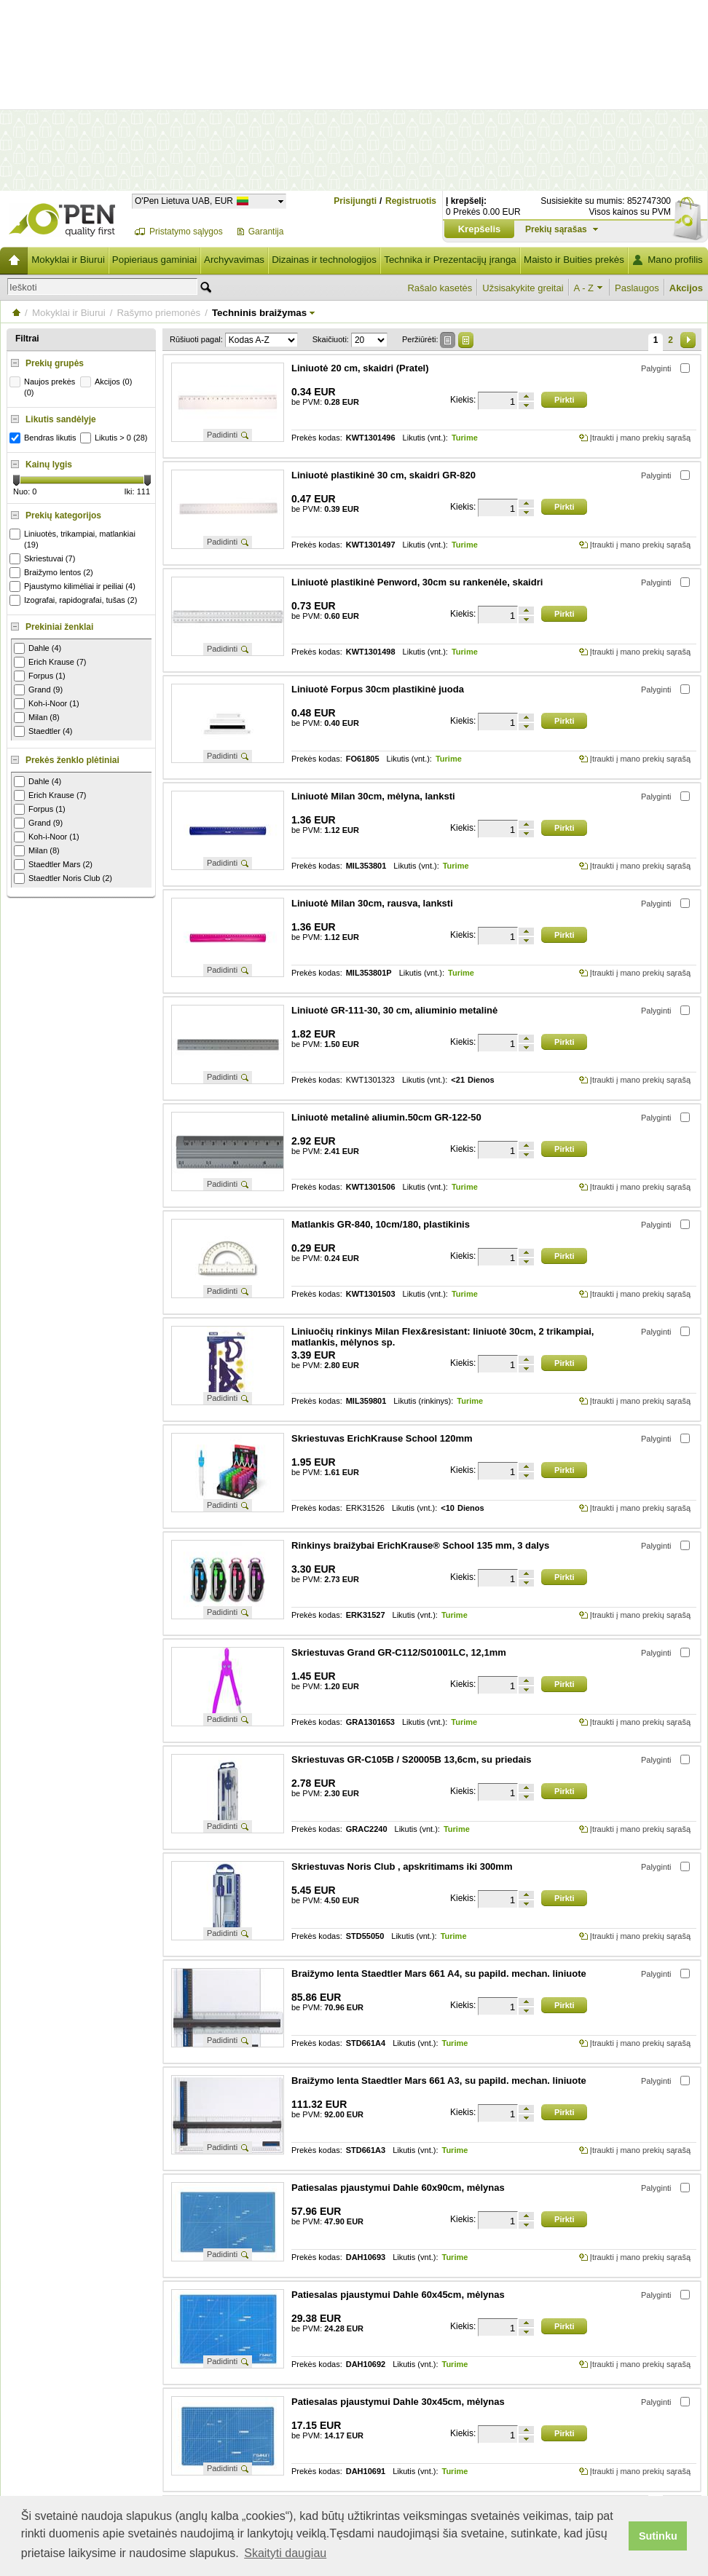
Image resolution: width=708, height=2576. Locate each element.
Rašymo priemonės (158, 312)
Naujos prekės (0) (44, 386)
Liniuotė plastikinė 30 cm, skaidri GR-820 (383, 475)
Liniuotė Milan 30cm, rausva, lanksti (372, 903)
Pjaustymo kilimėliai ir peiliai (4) (74, 586)
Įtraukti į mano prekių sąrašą (640, 437)
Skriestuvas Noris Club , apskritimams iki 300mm (401, 1866)
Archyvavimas (234, 259)
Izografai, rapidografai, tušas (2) (75, 600)
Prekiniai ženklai (59, 627)
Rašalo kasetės (439, 288)
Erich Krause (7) (50, 662)
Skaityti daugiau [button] (285, 2553)
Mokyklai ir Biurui (68, 259)
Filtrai (27, 338)
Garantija (266, 231)
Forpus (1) (40, 676)
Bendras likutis (44, 437)
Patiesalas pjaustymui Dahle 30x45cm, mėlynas (398, 2401)
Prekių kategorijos (63, 515)
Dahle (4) (37, 648)
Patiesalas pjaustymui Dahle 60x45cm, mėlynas (398, 2294)
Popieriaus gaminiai (154, 259)
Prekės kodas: (316, 438)
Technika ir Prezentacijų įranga (450, 259)
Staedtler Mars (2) (53, 864)
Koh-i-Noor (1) (46, 703)
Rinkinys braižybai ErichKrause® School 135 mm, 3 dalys (420, 1545)
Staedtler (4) (43, 731)
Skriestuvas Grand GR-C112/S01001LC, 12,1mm (398, 1652)
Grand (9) (38, 689)
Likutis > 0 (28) (115, 437)
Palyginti (656, 368)
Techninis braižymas (259, 312)
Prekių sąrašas (556, 229)
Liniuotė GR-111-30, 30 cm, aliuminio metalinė (394, 1010)
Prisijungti (355, 201)
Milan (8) (37, 717)
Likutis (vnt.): (425, 438)
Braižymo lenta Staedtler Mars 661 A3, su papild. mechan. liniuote (438, 2080)
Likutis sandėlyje (60, 419)
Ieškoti (23, 287)
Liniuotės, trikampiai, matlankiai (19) (74, 539)
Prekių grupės (54, 363)
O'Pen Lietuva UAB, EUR (184, 200)
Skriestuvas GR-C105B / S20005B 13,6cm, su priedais (411, 1759)
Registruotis (410, 201)
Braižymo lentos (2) (53, 572)
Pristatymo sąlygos (186, 231)
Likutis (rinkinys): (423, 1401)
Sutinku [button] (658, 2536)
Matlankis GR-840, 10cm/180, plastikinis (380, 1224)
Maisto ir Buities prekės (574, 259)
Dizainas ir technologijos (324, 259)
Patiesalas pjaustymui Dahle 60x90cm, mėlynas (398, 2187)
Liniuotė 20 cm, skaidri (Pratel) (360, 368)
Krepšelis (479, 229)
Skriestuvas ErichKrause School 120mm (382, 1438)
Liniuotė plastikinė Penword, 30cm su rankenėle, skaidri (417, 582)
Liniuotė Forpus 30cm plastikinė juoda (377, 689)
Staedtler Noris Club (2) (63, 878)
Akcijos (686, 288)
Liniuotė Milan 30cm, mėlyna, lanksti (373, 796)
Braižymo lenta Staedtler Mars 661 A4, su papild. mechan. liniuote (438, 1973)
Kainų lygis (48, 464)
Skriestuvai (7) (44, 558)
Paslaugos (637, 288)
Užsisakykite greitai (522, 288)
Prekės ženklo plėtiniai (72, 760)
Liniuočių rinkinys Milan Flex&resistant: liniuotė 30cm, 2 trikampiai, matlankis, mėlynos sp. (442, 1337)
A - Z (584, 288)
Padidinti (222, 434)
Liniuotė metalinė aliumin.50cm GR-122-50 (386, 1117)
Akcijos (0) (108, 381)
